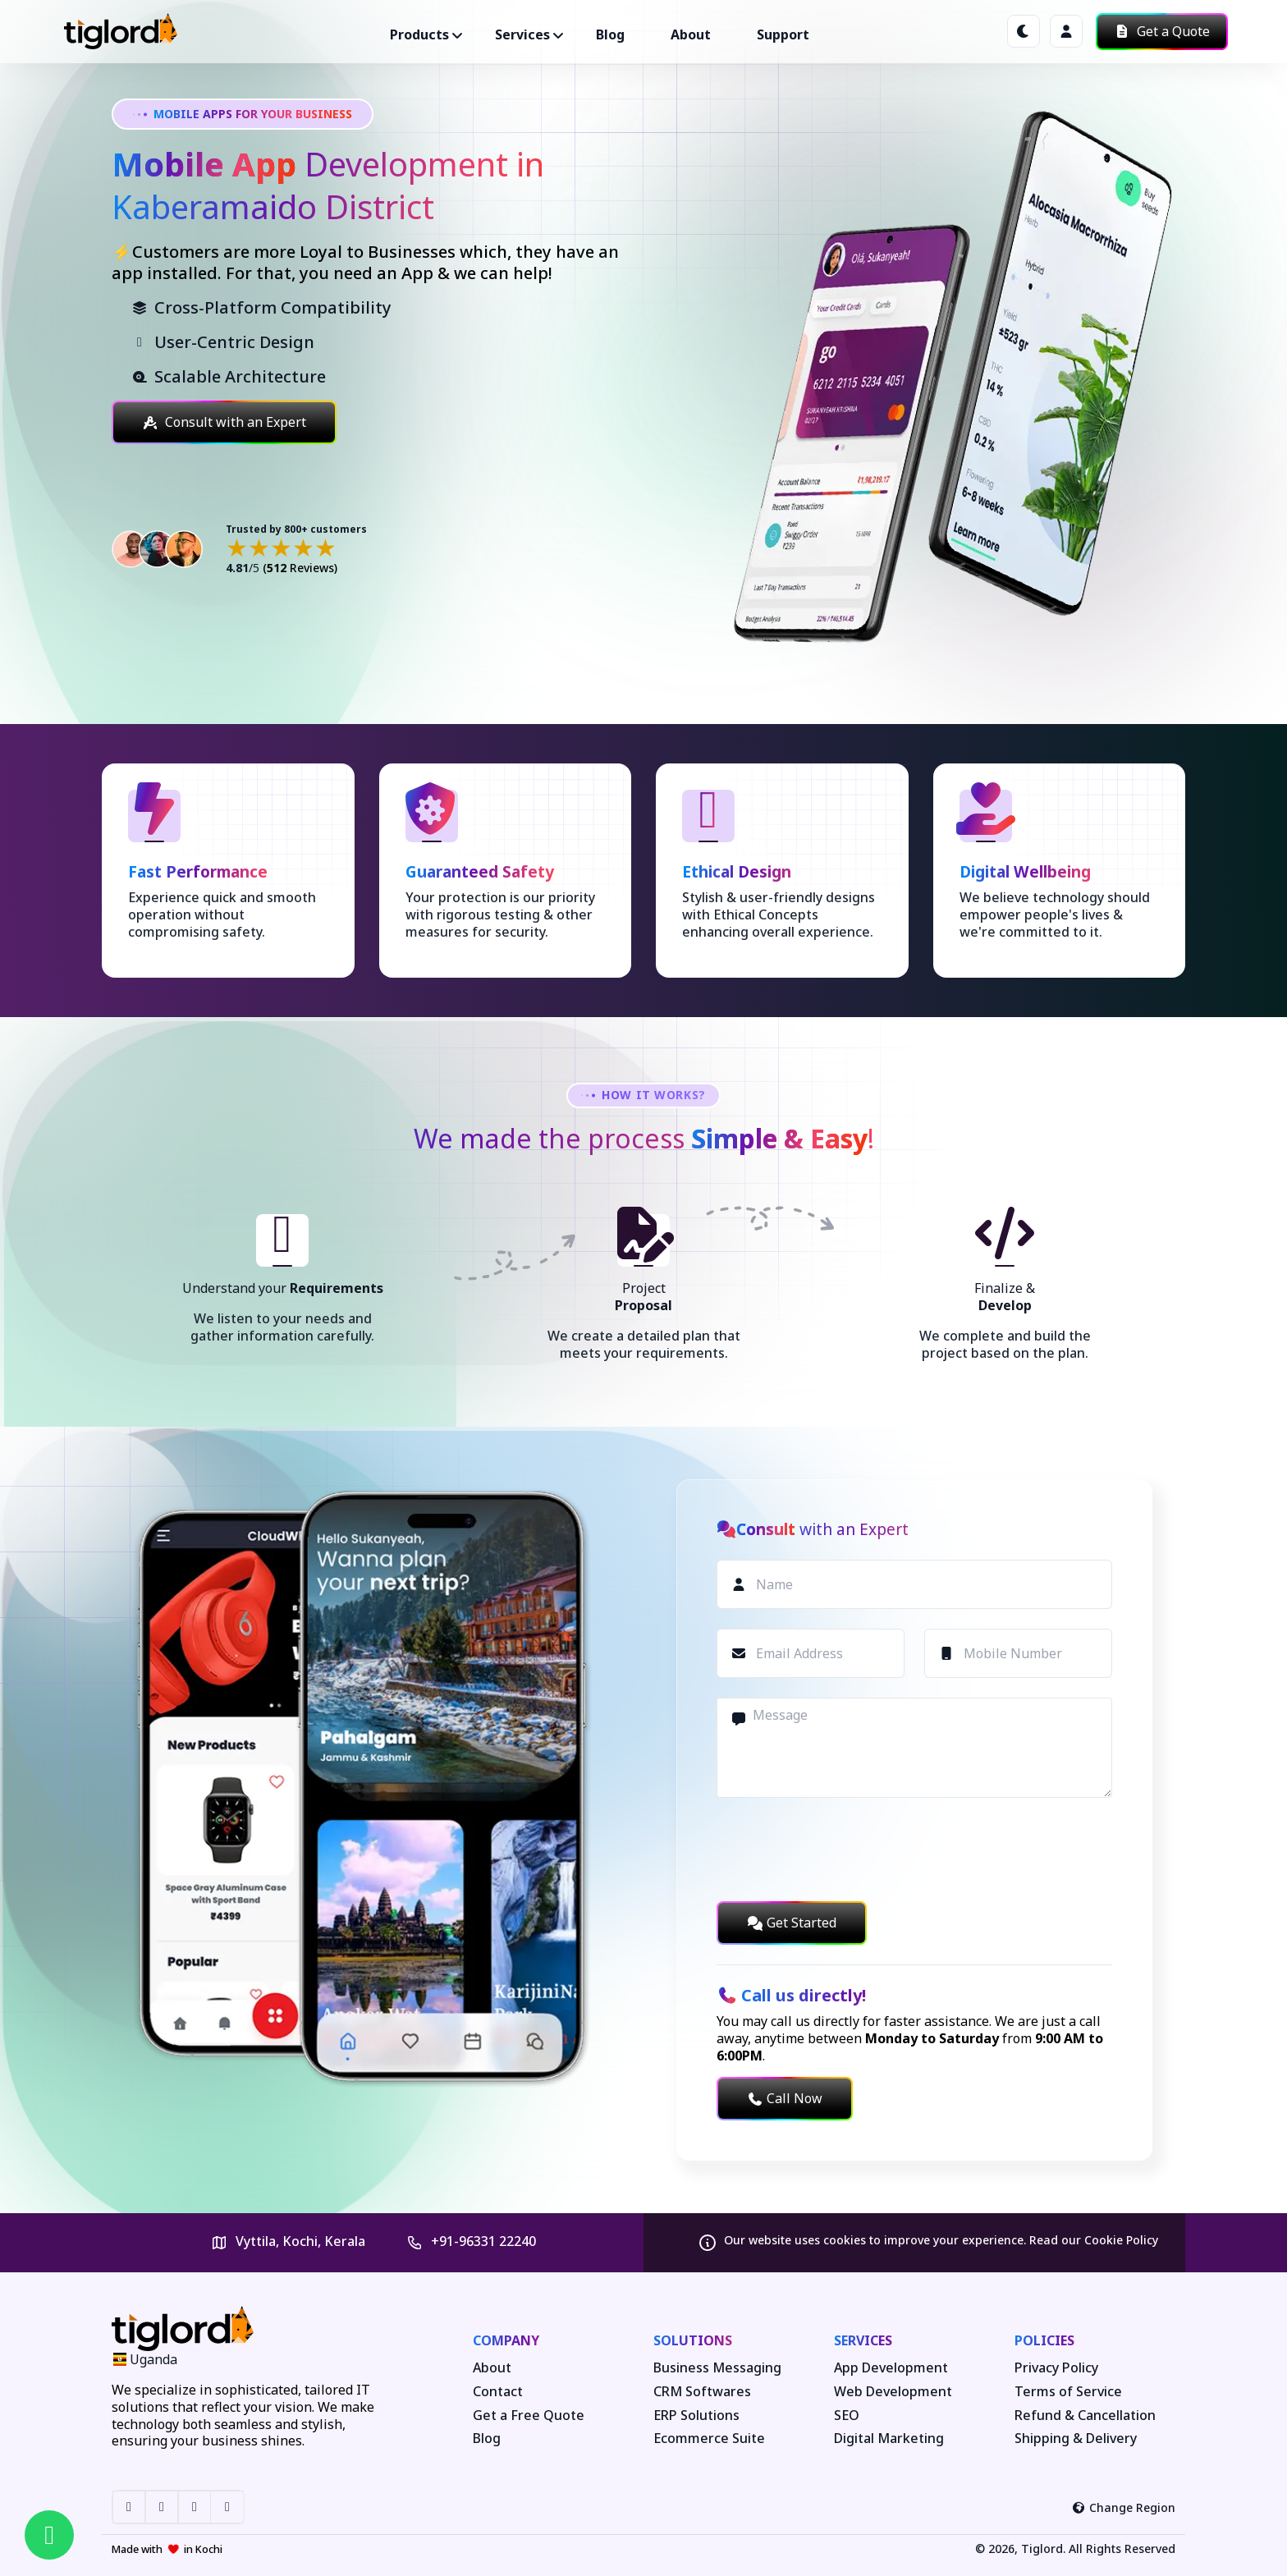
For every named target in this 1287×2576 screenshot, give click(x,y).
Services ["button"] (522, 34)
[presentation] (841, 1849)
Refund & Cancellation (1085, 2415)
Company (506, 2340)
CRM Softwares (702, 2391)
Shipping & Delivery (1075, 2438)
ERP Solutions (696, 2415)
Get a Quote (1162, 31)
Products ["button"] (419, 34)
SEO (846, 2415)
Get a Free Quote (528, 2415)
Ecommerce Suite (709, 2438)
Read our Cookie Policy (1093, 2240)
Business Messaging (717, 2368)
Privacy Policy (1056, 2368)
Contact (498, 2391)
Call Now (784, 2098)
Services (863, 2340)
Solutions (692, 2340)
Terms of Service (1068, 2391)
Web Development (893, 2391)
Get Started (791, 1923)
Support (783, 34)
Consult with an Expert (224, 422)
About (691, 34)
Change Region (1124, 2507)
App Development (891, 2368)
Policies (1044, 2340)
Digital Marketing (889, 2438)
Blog (610, 34)
